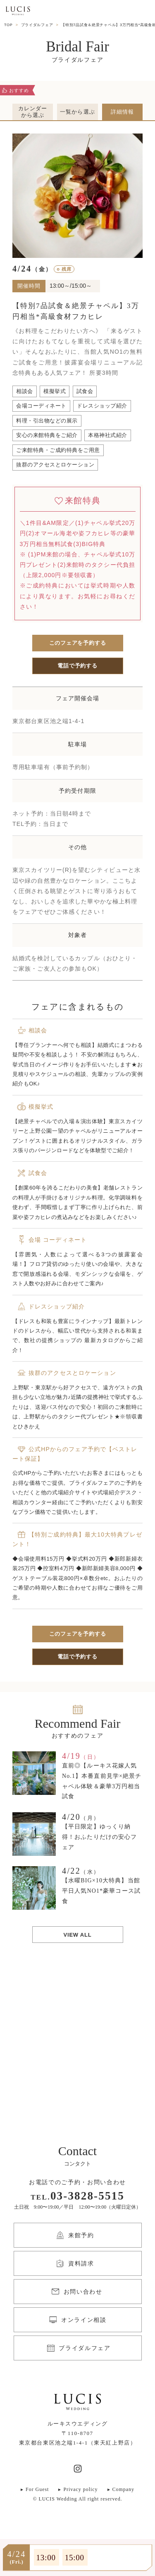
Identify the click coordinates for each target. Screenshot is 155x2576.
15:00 (74, 2557)
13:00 (46, 2557)
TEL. (77, 2197)
